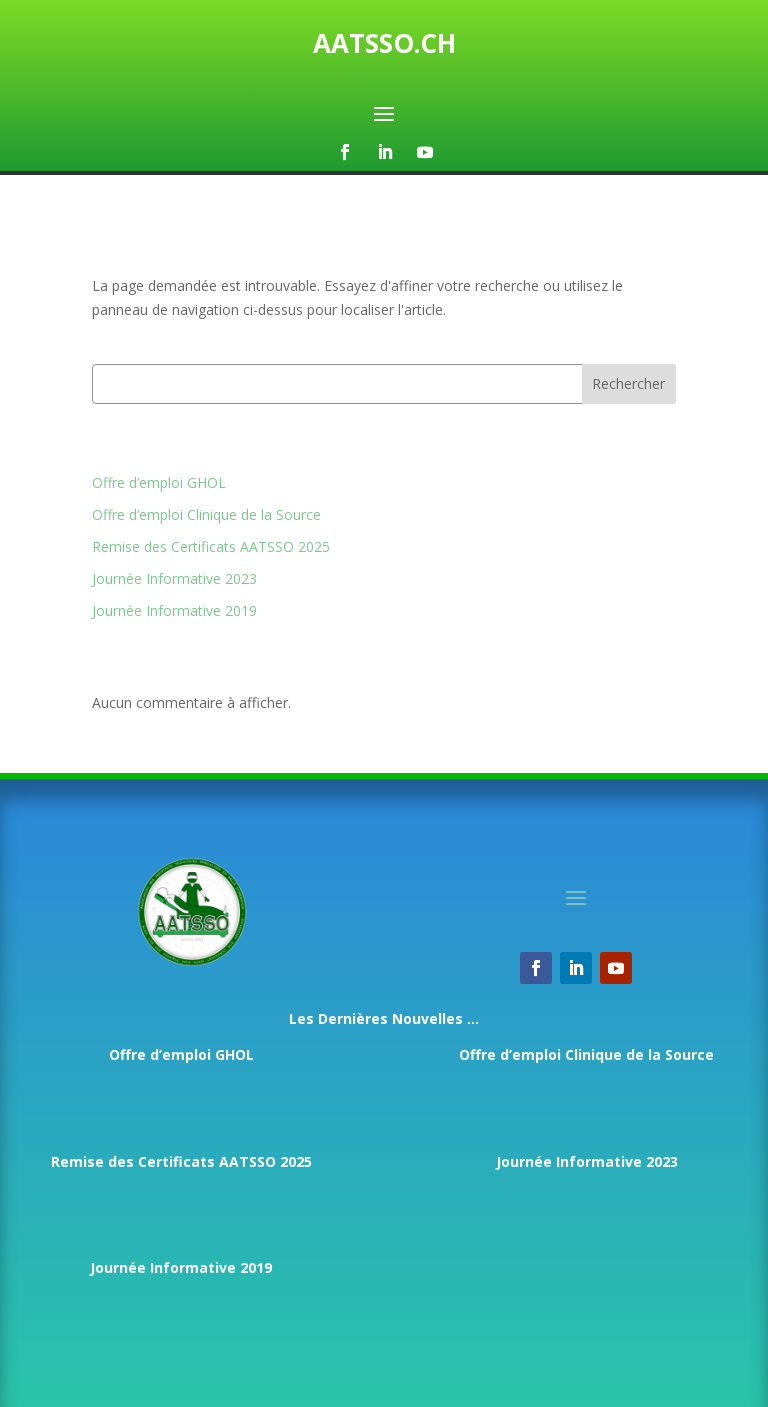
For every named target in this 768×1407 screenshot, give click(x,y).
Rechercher (628, 383)
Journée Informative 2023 (174, 578)
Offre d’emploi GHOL (159, 482)
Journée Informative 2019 (174, 610)
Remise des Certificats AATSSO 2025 (211, 546)
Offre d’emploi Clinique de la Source (206, 514)
